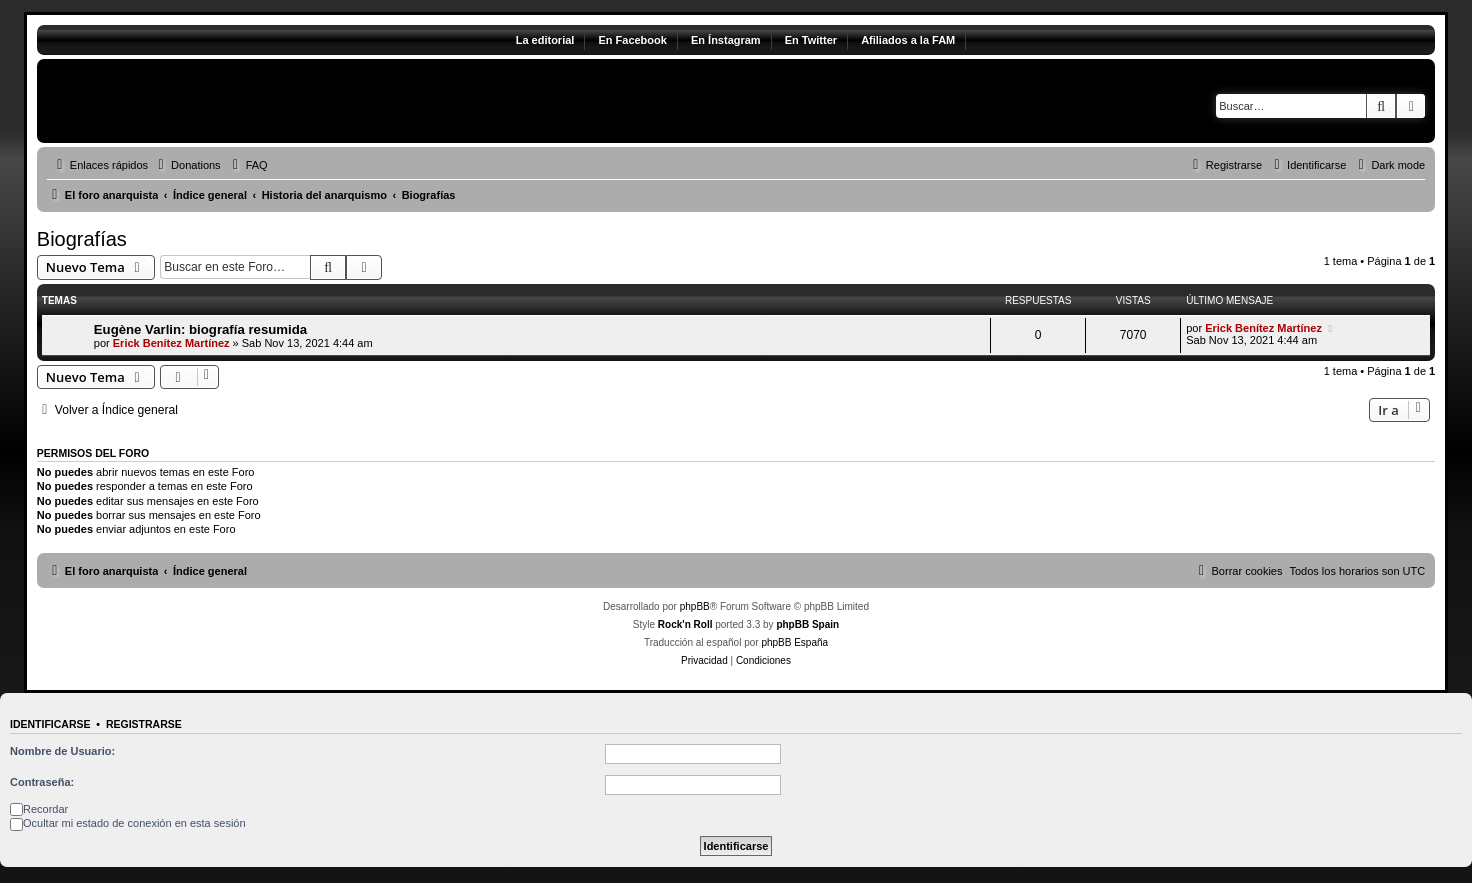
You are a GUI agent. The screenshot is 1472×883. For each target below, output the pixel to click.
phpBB (695, 606)
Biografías (82, 239)
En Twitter (811, 40)
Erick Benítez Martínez (171, 343)
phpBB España (794, 642)
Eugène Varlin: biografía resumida (200, 329)
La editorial (545, 40)
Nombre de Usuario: (62, 751)
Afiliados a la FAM (908, 40)
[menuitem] (187, 165)
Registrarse (144, 724)
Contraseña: (42, 782)
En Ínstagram (726, 40)
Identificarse (50, 724)
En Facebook (632, 40)
